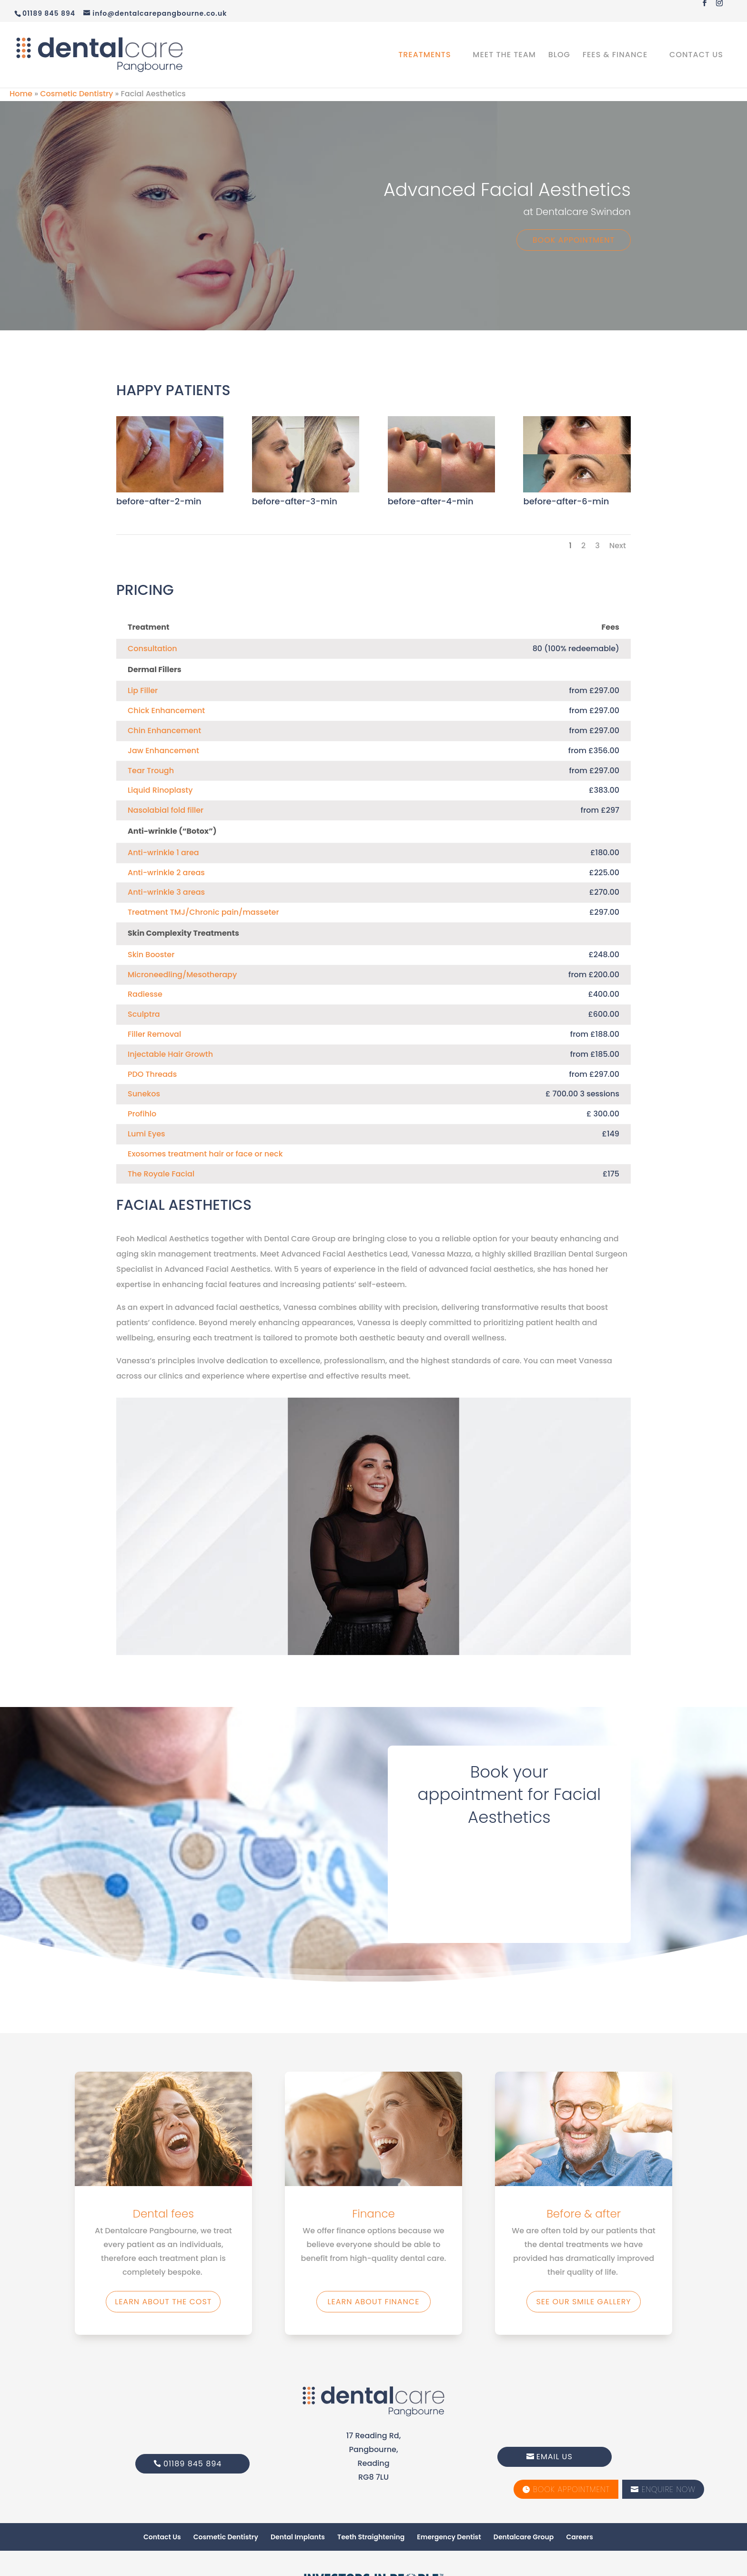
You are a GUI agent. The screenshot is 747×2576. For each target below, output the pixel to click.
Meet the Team (504, 55)
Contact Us (696, 55)
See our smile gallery (583, 2301)
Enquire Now (663, 2489)
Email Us (554, 2456)
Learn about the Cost (163, 2301)
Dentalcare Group (524, 2537)
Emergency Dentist (449, 2537)
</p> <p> (509, 1880)
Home (21, 93)
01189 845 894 (192, 2463)
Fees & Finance (615, 55)
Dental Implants (298, 2537)
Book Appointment (574, 240)
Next (617, 545)
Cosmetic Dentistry (76, 93)
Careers (579, 2537)
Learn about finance (374, 2301)
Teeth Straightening (370, 2537)
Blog (559, 55)
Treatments (424, 55)
